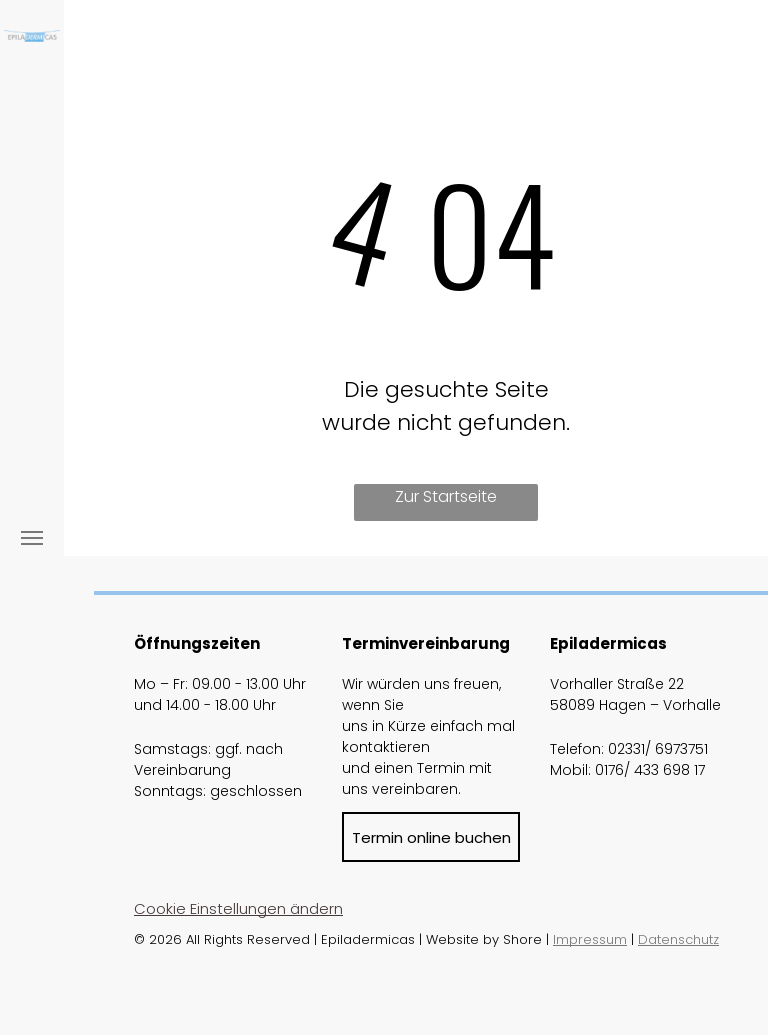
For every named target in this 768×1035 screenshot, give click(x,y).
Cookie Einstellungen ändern (238, 908)
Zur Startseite (446, 496)
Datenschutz (678, 939)
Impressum (590, 939)
